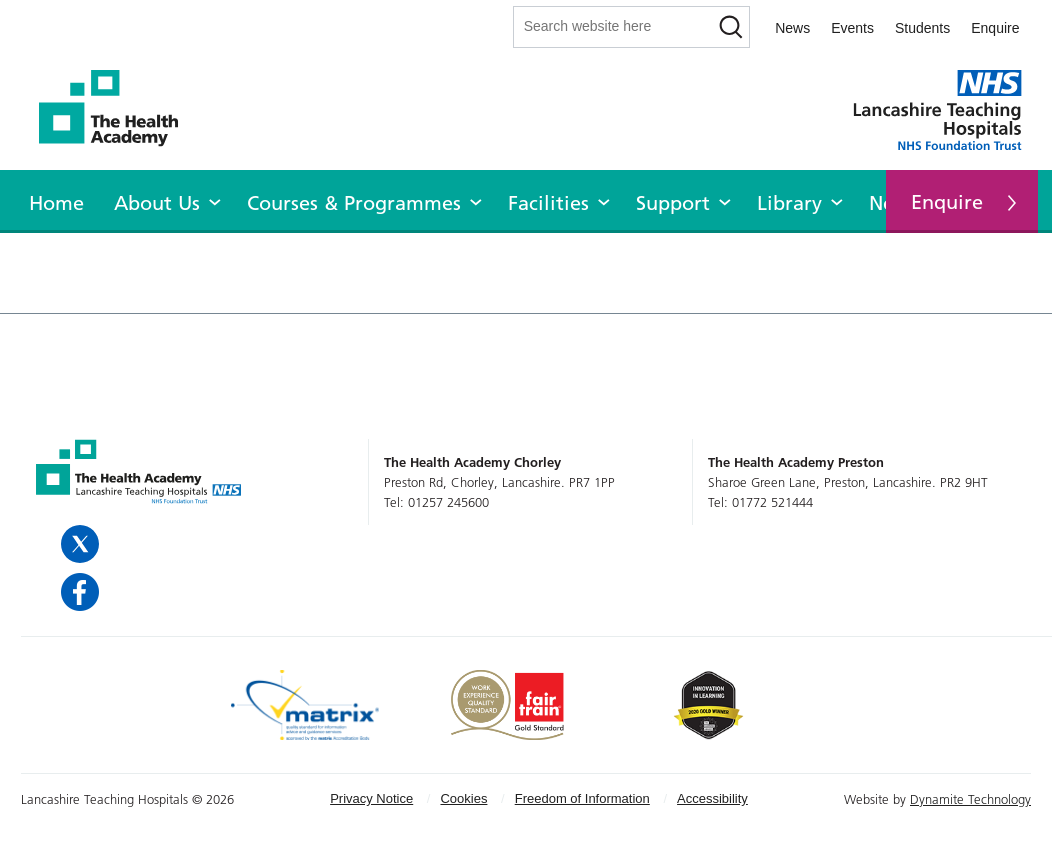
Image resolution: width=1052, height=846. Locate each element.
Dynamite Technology (970, 799)
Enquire (995, 28)
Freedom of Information (582, 798)
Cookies (463, 798)
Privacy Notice (371, 798)
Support (673, 203)
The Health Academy (119, 108)
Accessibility (712, 798)
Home (56, 203)
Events (852, 28)
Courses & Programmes (354, 203)
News (792, 28)
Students (922, 28)
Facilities (548, 203)
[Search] (730, 27)
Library (789, 203)
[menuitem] (56, 200)
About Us (157, 203)
